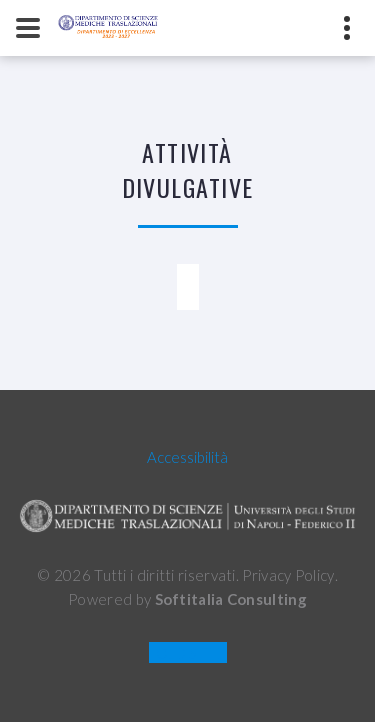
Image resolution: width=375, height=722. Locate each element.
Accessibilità (187, 457)
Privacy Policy (288, 575)
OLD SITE (187, 653)
